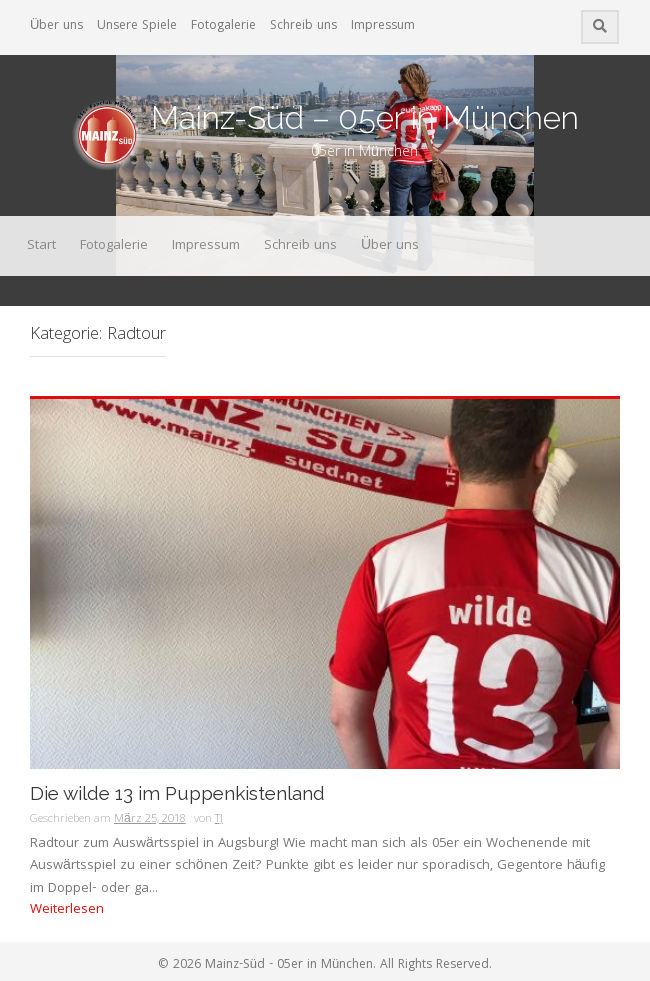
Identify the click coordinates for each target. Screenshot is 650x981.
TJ (219, 819)
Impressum (383, 26)
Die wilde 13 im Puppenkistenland (177, 793)
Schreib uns (303, 26)
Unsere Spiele (137, 26)
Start (41, 246)
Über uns (56, 26)
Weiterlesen (67, 910)
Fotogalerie (223, 26)
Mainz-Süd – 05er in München (365, 117)
